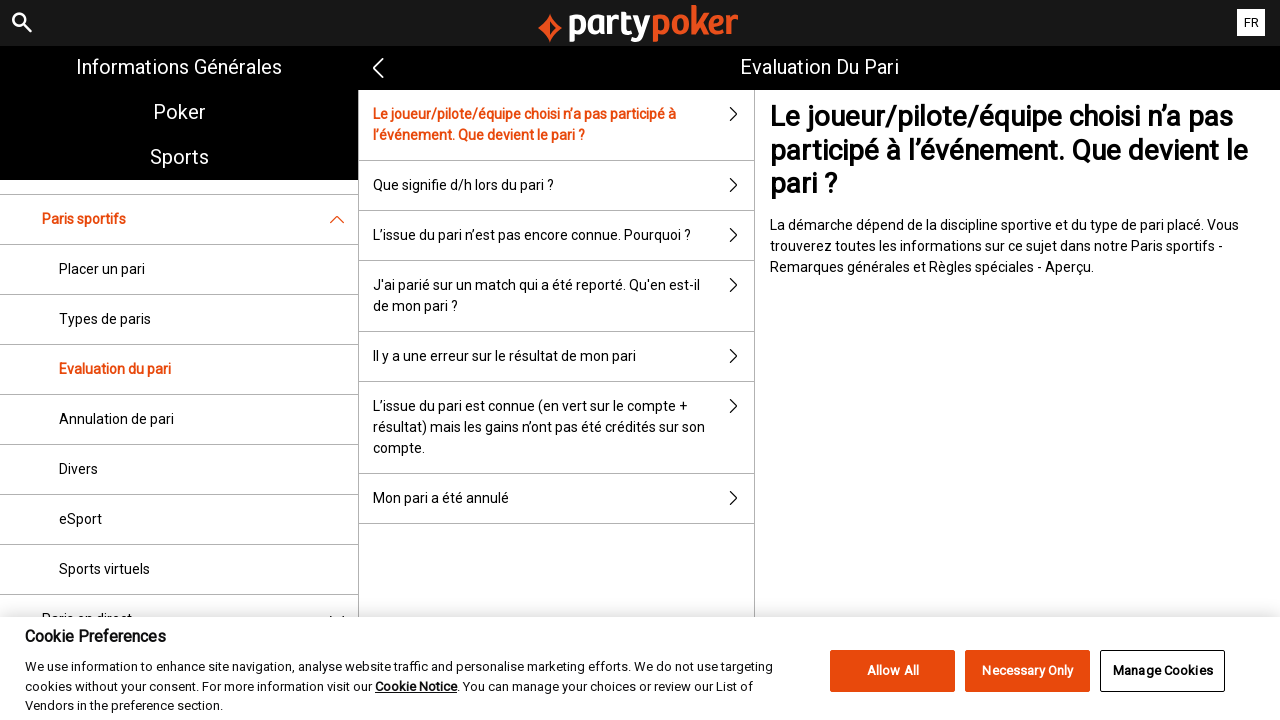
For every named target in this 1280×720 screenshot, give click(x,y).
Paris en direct (200, 619)
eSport (80, 519)
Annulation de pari (116, 419)
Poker (179, 112)
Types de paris (105, 319)
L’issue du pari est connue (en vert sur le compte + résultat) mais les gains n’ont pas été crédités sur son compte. (563, 427)
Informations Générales (179, 67)
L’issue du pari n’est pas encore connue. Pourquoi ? (563, 235)
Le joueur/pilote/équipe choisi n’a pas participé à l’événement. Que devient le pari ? (563, 125)
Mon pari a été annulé (563, 498)
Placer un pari (102, 269)
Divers (78, 469)
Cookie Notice (416, 710)
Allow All (893, 695)
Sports (179, 157)
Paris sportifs (200, 219)
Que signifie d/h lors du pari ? (563, 185)
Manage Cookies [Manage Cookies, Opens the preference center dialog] (1163, 695)
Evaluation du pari (115, 369)
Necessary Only (1027, 695)
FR (1251, 22)
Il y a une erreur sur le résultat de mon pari (563, 356)
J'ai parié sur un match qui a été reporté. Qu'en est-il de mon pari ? (563, 296)
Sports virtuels (104, 569)
